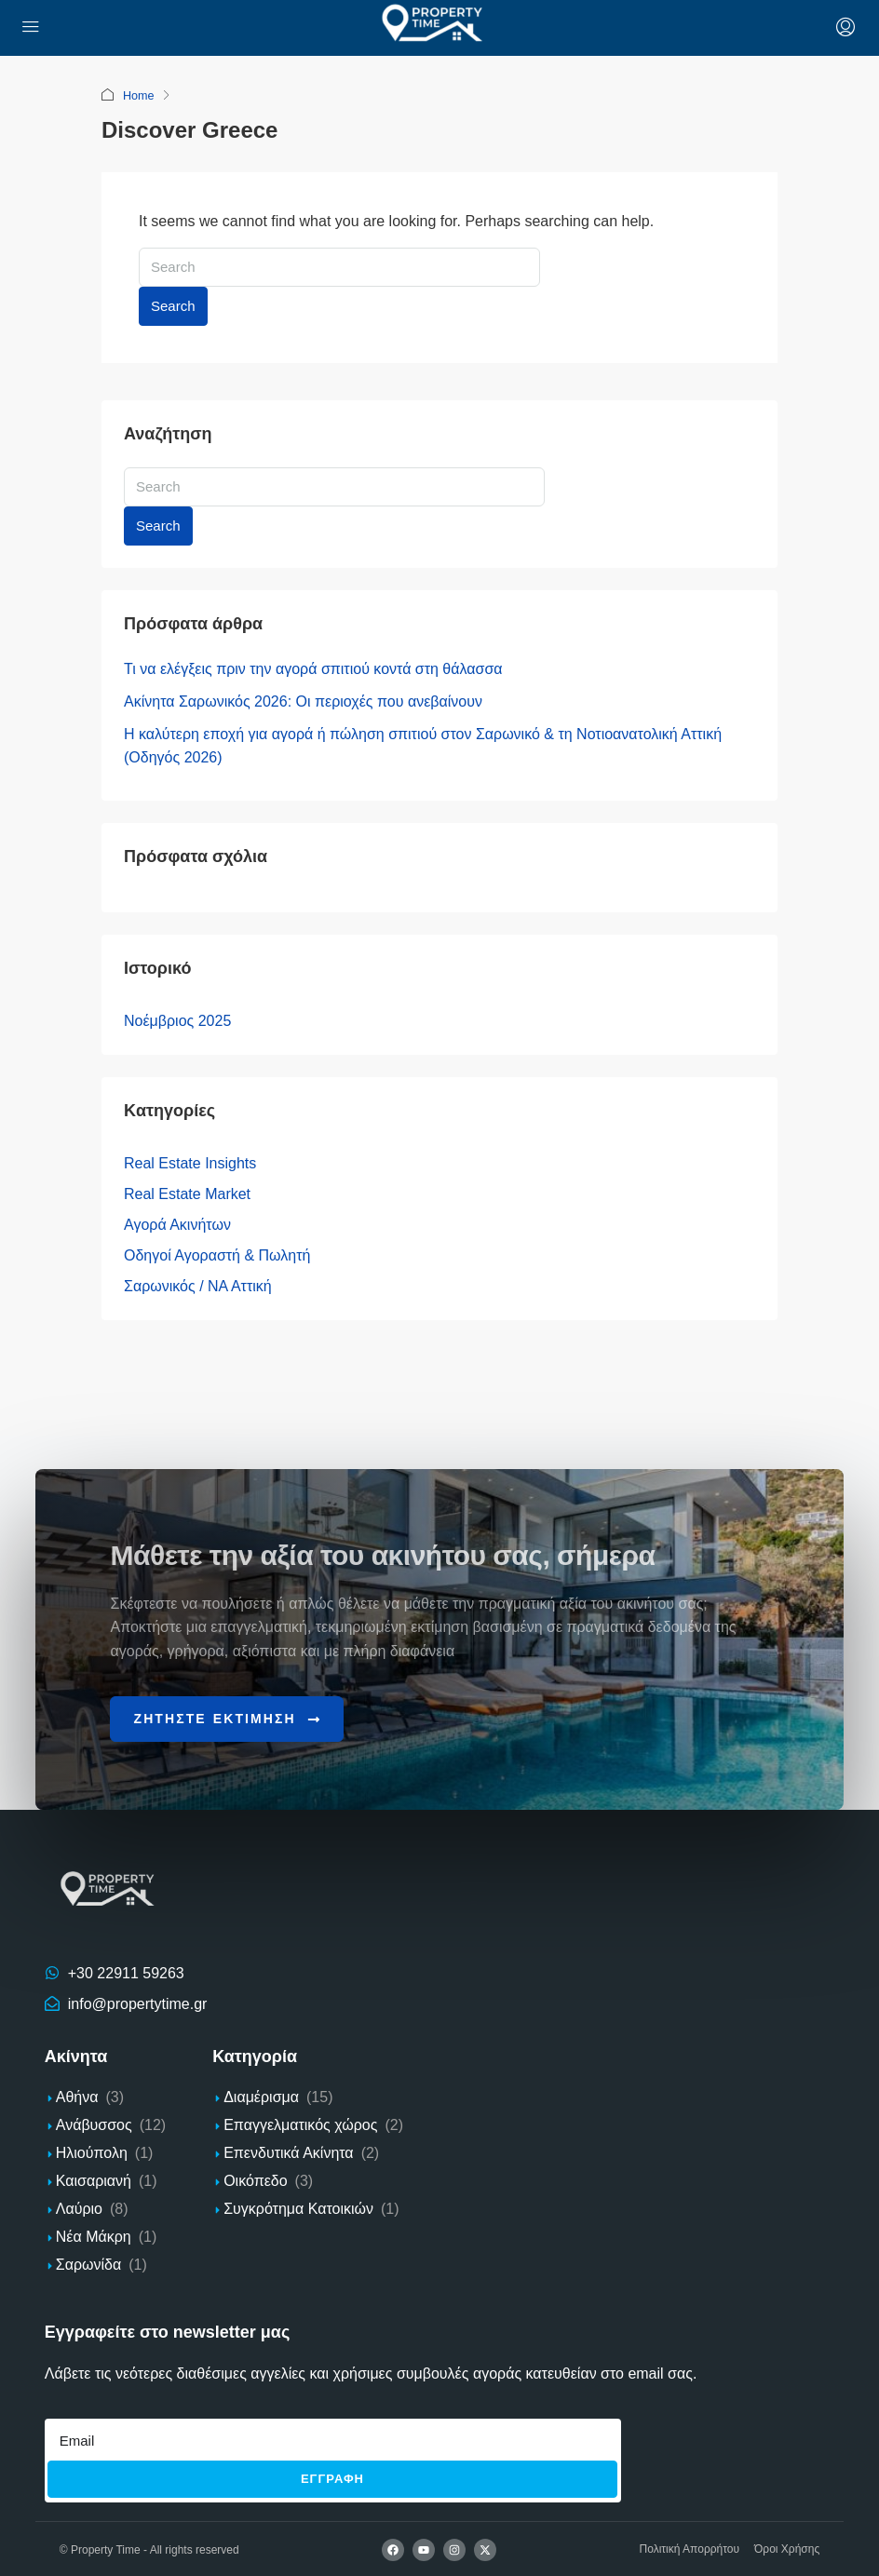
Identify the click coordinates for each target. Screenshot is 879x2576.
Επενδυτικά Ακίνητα (288, 2152)
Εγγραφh (332, 2478)
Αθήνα (77, 2096)
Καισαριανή (93, 2180)
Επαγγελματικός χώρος (300, 2124)
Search (173, 305)
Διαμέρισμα (261, 2096)
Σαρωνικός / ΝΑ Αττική (198, 1285)
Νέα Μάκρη (93, 2236)
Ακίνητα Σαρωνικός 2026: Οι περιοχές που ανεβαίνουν (303, 700)
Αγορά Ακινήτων (177, 1224)
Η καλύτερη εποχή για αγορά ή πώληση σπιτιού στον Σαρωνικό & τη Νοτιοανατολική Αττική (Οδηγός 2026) (423, 744)
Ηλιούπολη (92, 2152)
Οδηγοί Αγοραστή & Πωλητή (217, 1254)
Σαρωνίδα (88, 2264)
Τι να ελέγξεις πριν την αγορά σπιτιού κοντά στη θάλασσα (313, 668)
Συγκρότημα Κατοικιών (298, 2208)
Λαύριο (79, 2208)
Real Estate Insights (190, 1162)
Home (139, 95)
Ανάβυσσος (94, 2124)
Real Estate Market (187, 1193)
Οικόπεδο (255, 2180)
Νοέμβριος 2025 (177, 1020)
